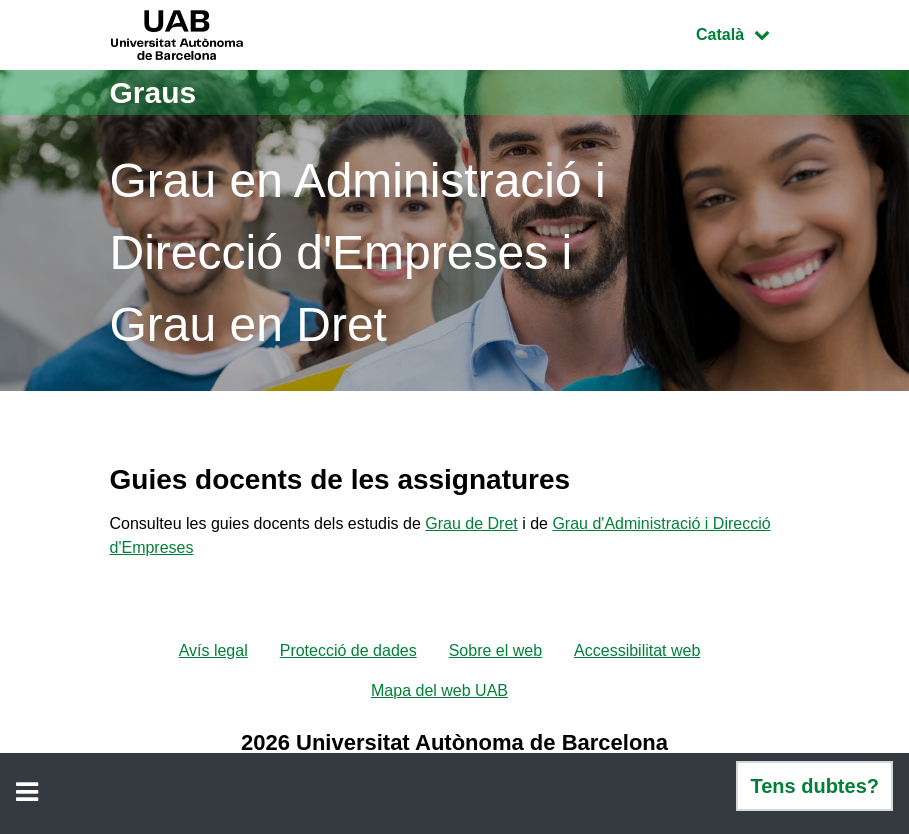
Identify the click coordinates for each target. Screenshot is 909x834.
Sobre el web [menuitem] (495, 650)
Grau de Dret (471, 523)
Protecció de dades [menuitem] (348, 650)
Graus (153, 92)
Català (747, 32)
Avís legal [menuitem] (213, 650)
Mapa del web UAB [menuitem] (439, 690)
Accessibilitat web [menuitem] (637, 650)
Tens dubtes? (814, 786)
